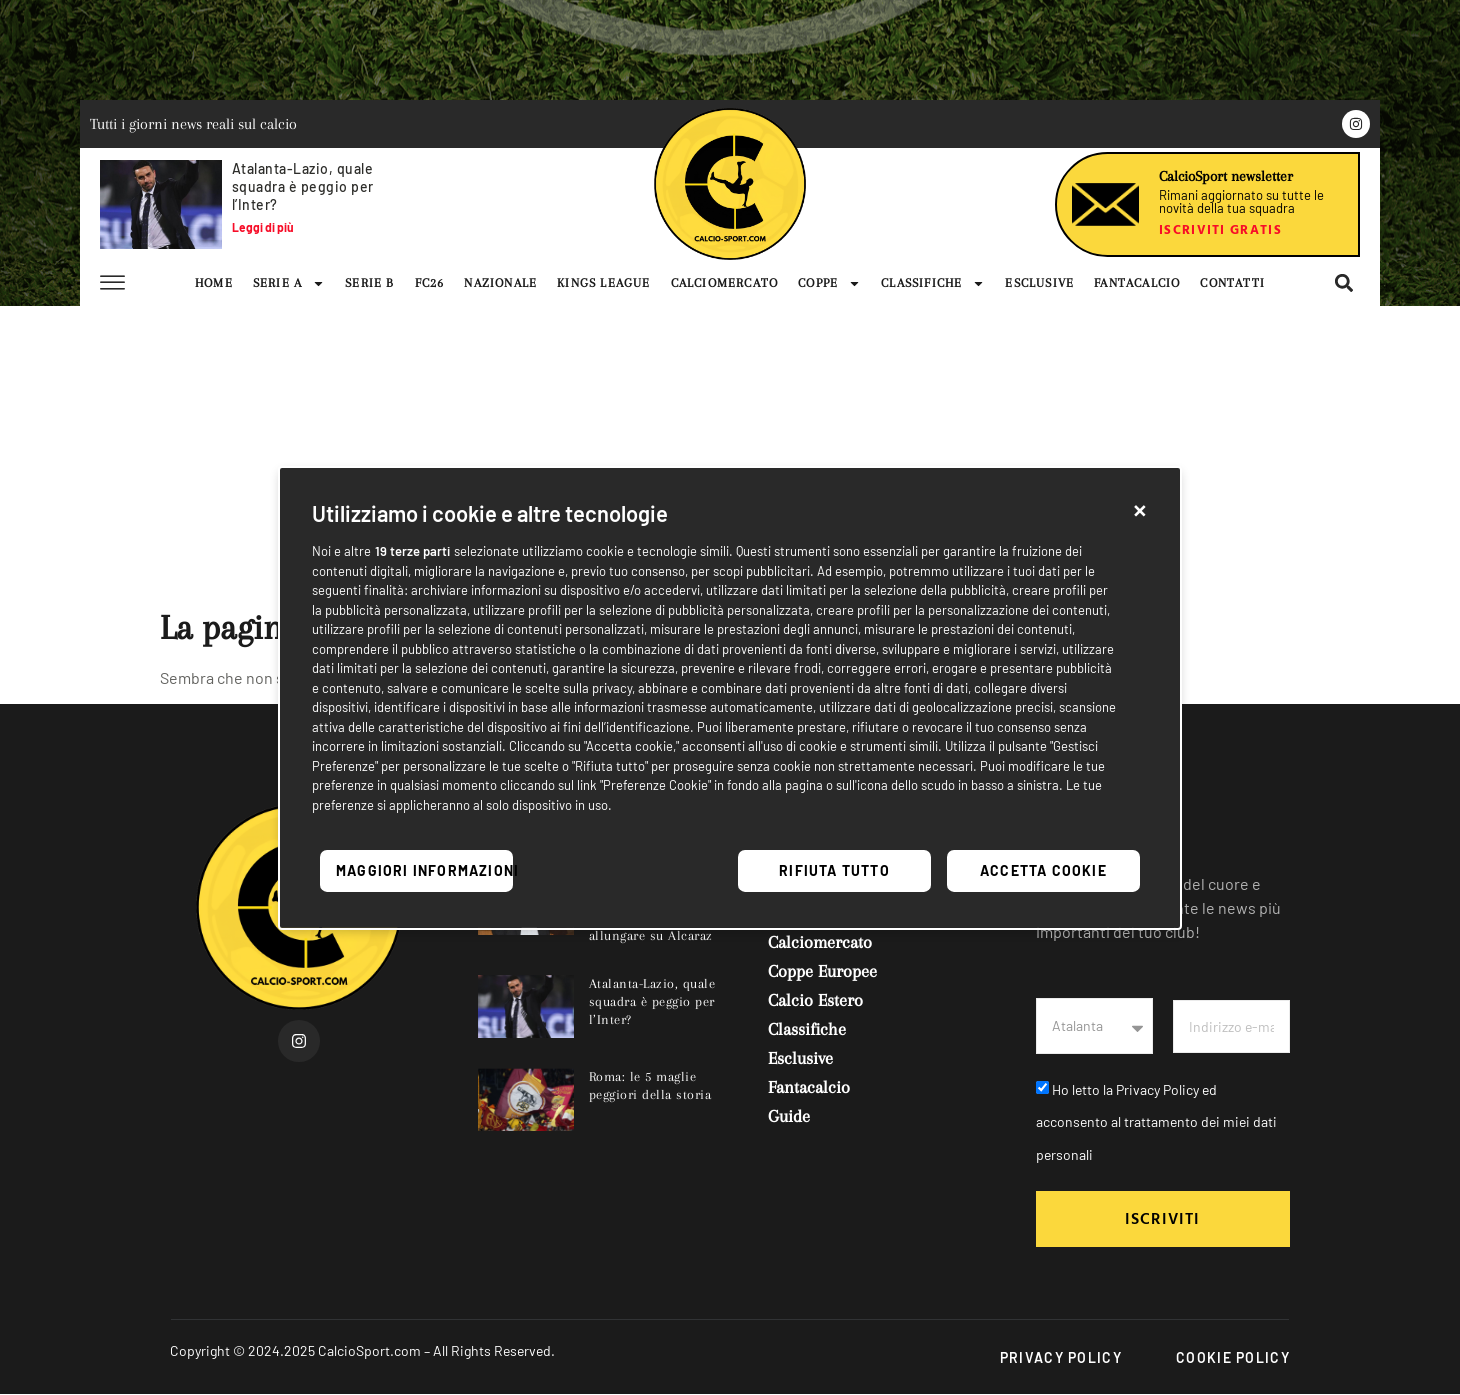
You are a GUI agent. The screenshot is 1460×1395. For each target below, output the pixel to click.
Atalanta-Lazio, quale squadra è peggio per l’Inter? (303, 186)
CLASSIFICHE (933, 283)
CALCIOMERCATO (725, 283)
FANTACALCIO (1137, 283)
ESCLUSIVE (1039, 283)
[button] (1140, 508)
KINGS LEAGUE (603, 283)
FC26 (430, 283)
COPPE (829, 283)
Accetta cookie (1043, 870)
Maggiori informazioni (424, 870)
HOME (214, 283)
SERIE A (289, 283)
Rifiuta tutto (834, 870)
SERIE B (369, 283)
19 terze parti (412, 551)
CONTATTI (1232, 283)
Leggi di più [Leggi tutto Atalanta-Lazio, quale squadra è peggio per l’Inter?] (263, 227)
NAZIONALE (500, 283)
